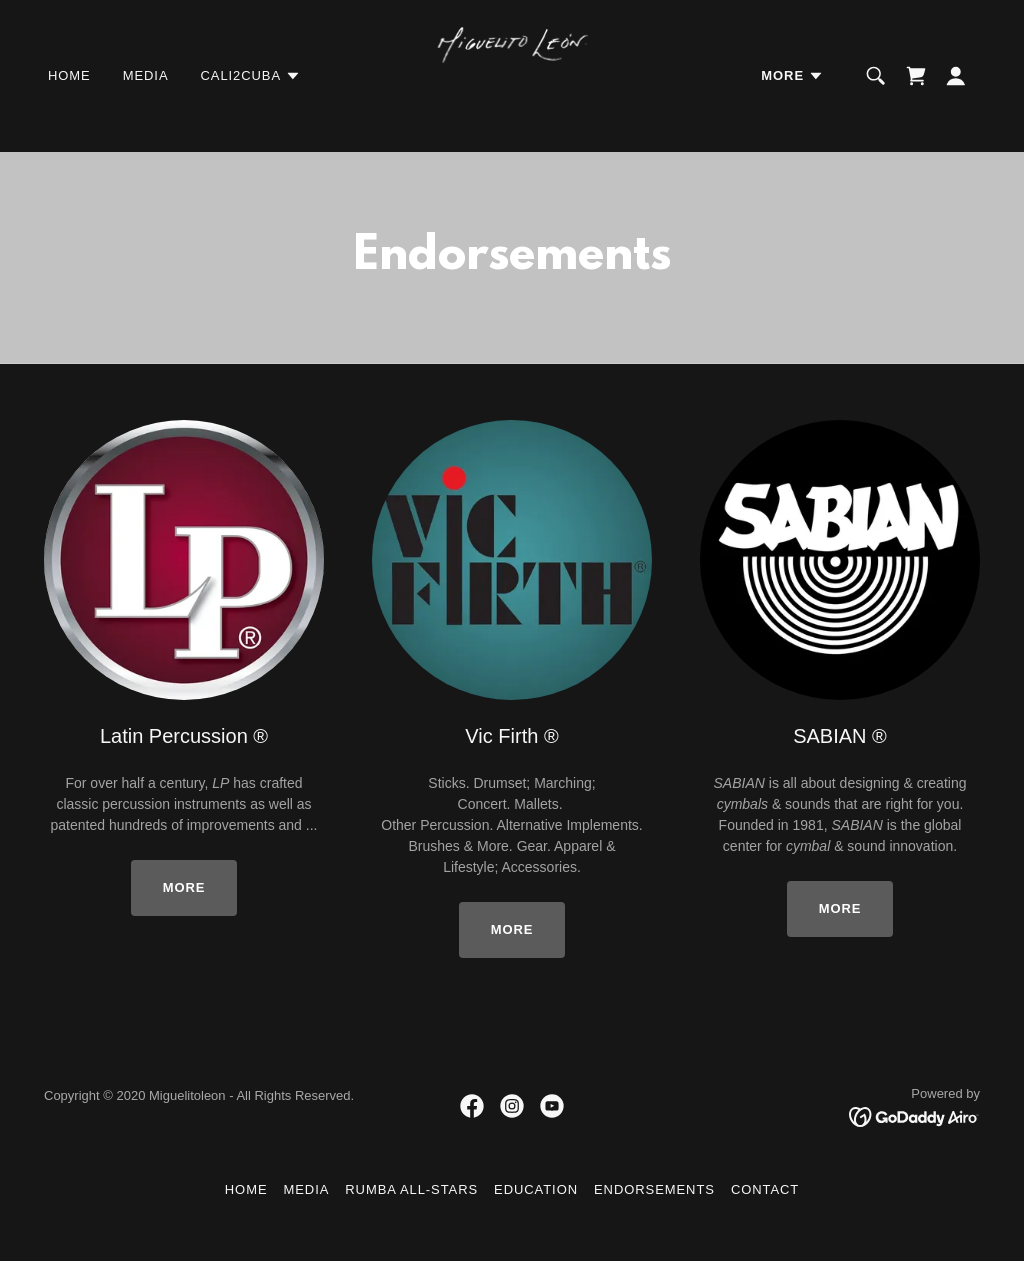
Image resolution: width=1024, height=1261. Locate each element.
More (184, 887)
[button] (251, 76)
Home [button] (246, 1189)
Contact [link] (765, 1189)
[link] (512, 75)
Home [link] (69, 75)
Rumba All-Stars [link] (411, 1189)
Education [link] (536, 1189)
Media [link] (146, 75)
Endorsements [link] (654, 1189)
